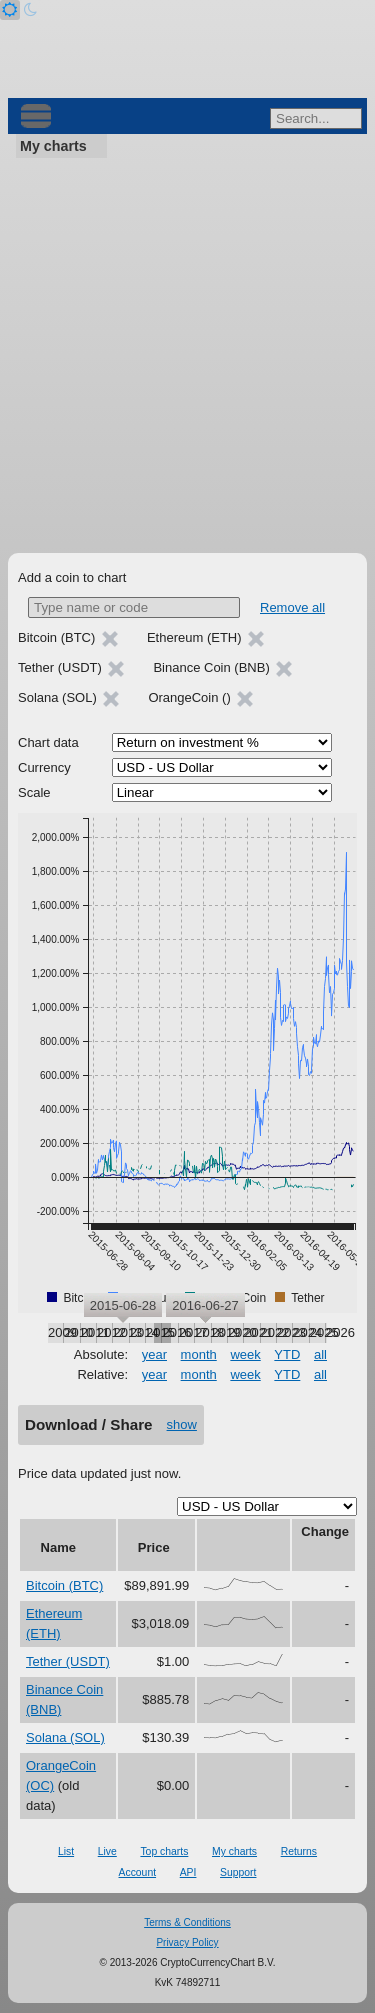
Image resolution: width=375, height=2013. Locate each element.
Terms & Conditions (187, 1922)
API (188, 1872)
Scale (34, 792)
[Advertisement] (187, 355)
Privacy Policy (187, 1942)
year (154, 1354)
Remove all (292, 607)
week (245, 1354)
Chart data (48, 742)
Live (107, 1851)
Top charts (164, 1851)
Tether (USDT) (68, 1661)
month (199, 1354)
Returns (299, 1851)
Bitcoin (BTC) (64, 1585)
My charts (53, 146)
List (66, 1851)
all (320, 1354)
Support (238, 1872)
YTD (287, 1354)
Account (138, 1872)
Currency (44, 767)
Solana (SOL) (65, 1737)
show (182, 1424)
